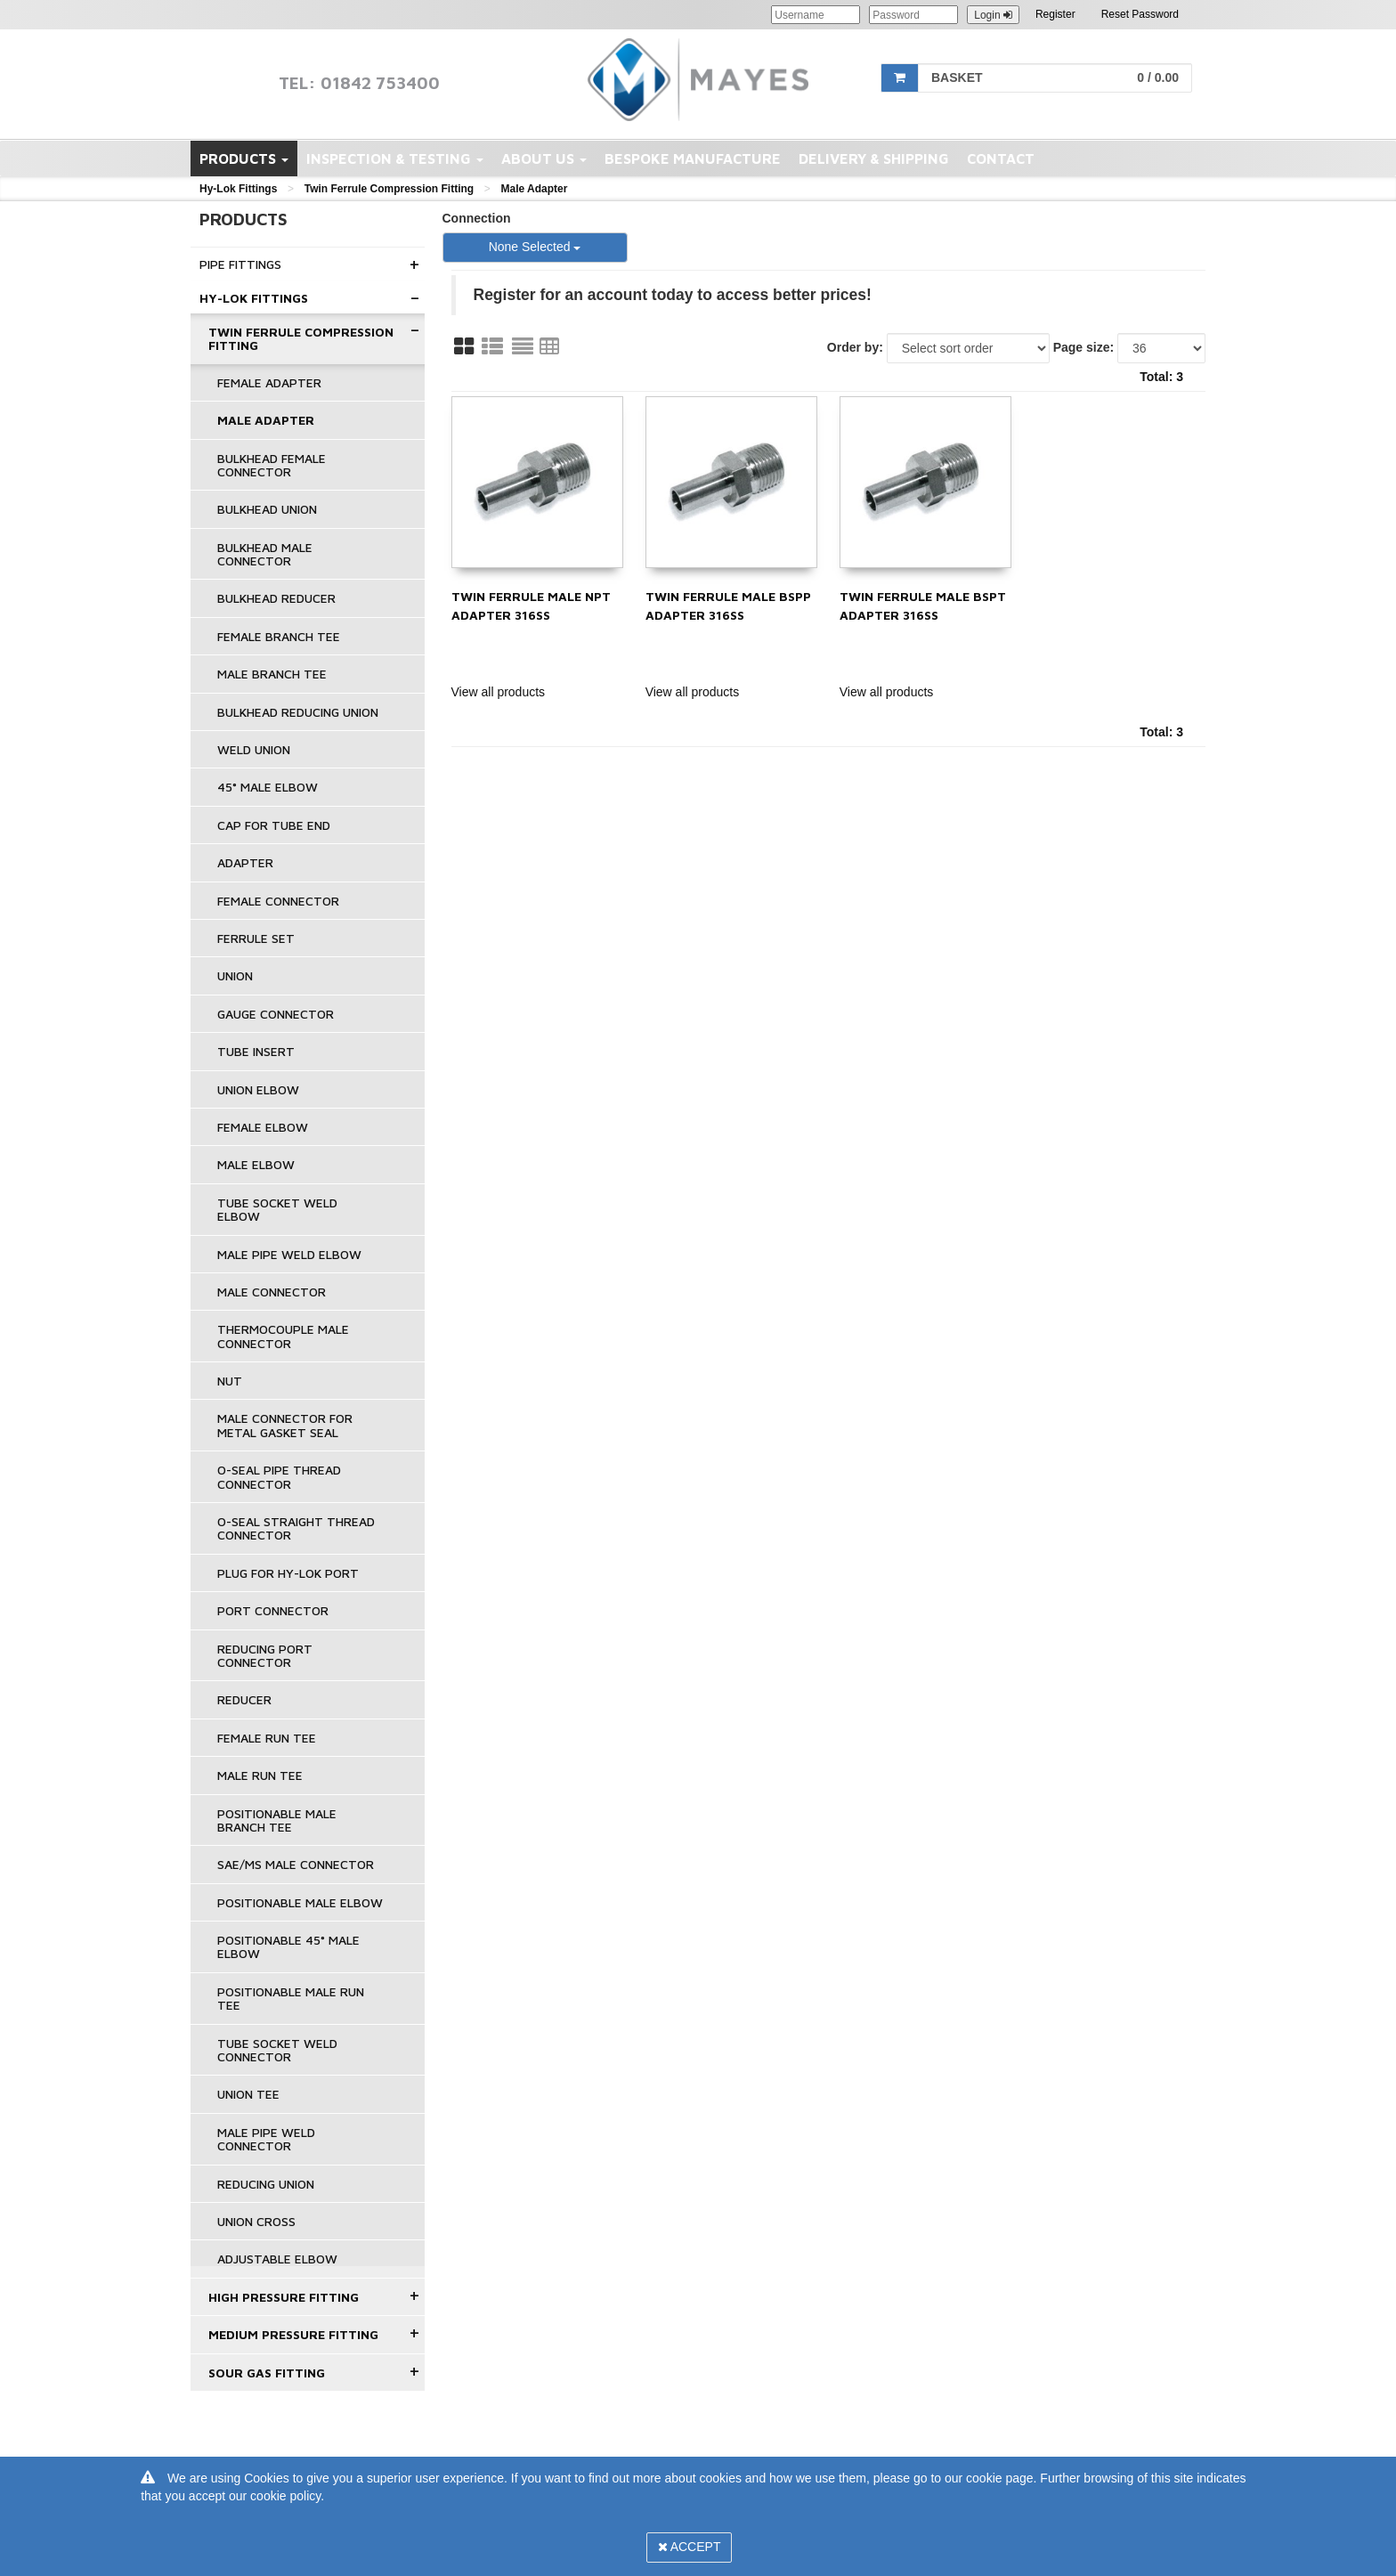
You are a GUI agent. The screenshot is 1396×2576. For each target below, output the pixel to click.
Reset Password (1140, 14)
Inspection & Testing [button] (394, 158)
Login (993, 15)
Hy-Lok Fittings (238, 189)
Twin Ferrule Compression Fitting (389, 189)
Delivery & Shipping (874, 158)
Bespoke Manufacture (693, 158)
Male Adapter (534, 189)
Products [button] (243, 158)
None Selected (535, 247)
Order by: (855, 347)
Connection (476, 218)
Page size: (1083, 347)
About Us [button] (544, 158)
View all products (498, 692)
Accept (689, 2546)
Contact (1001, 158)
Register (1055, 14)
